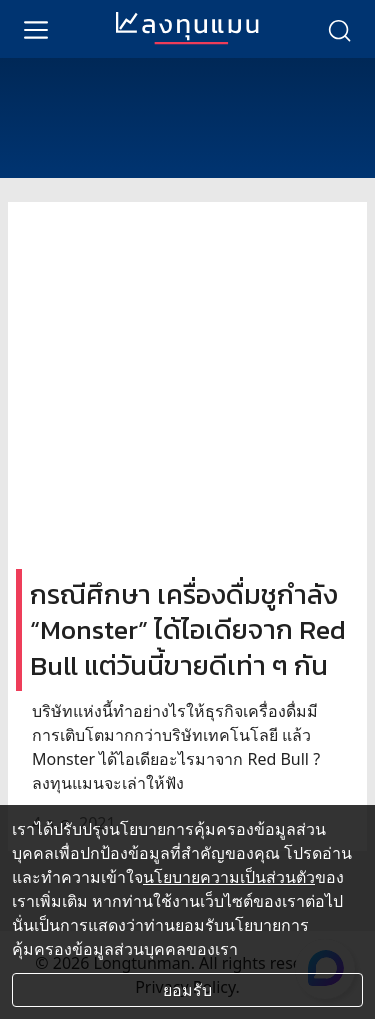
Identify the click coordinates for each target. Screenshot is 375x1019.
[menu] (36, 29)
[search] (339, 29)
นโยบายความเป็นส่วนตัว (229, 877)
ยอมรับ (187, 990)
